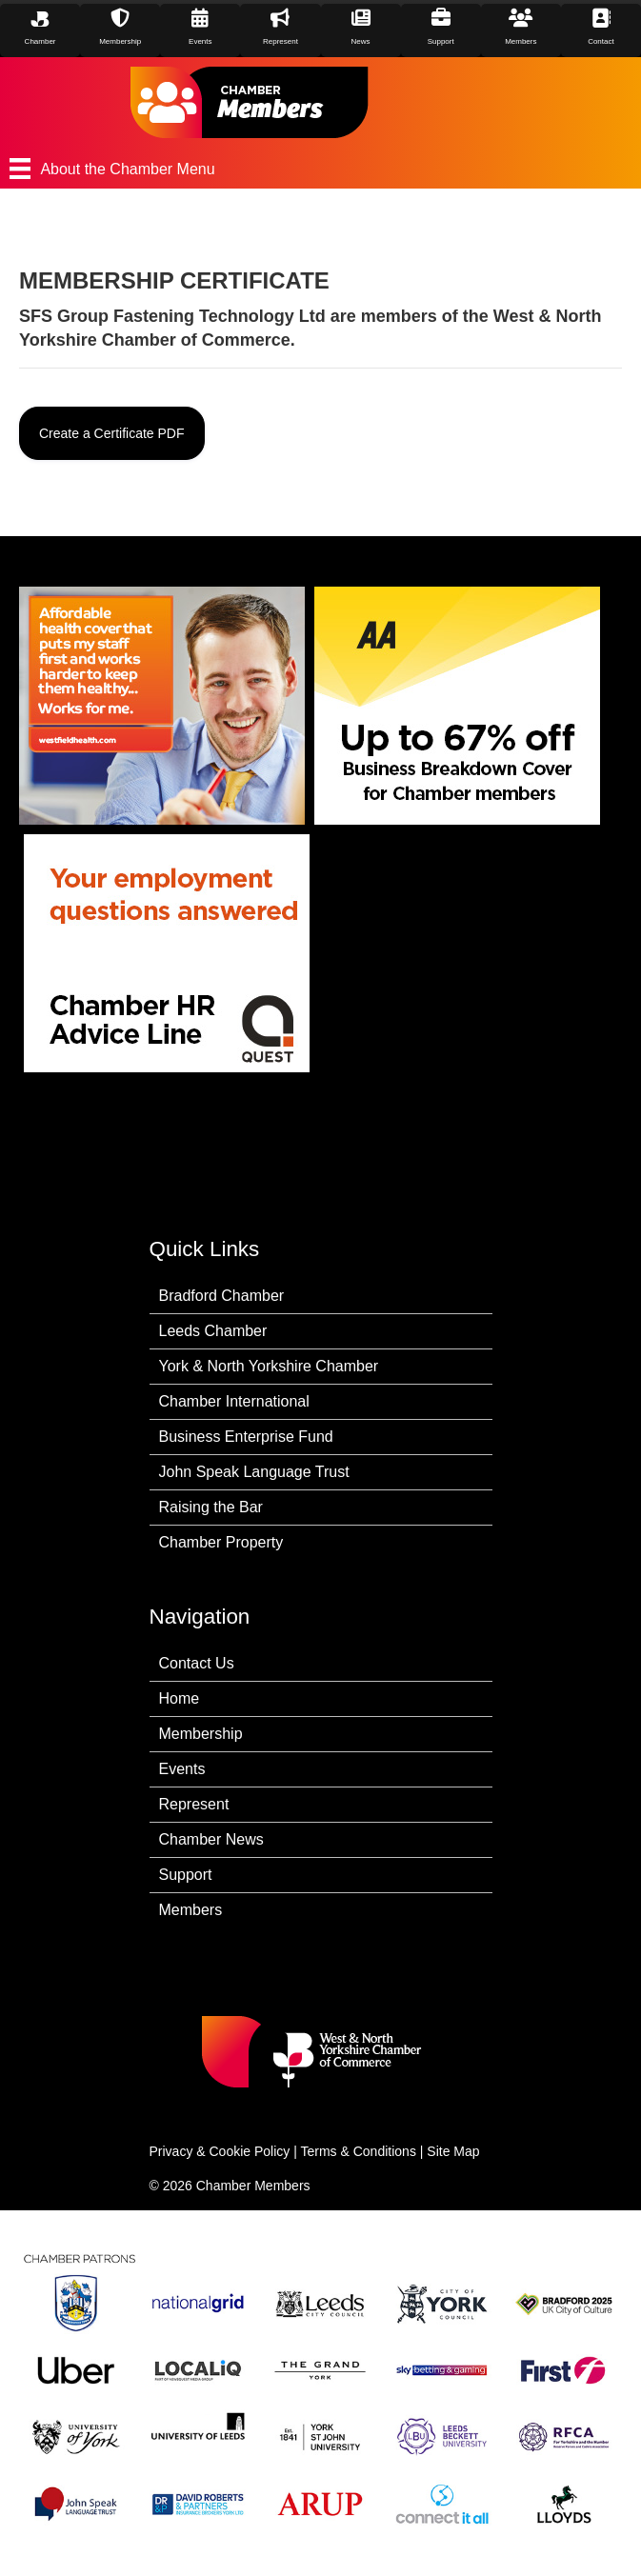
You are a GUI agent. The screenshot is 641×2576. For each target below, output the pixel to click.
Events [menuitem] (182, 1769)
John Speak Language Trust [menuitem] (254, 1472)
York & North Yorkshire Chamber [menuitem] (269, 1366)
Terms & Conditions (358, 2151)
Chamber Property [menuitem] (221, 1542)
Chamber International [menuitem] (234, 1401)
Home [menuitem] (179, 1698)
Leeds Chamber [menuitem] (213, 1331)
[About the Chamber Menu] (320, 169)
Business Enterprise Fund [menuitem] (246, 1436)
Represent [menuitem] (194, 1804)
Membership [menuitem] (201, 1734)
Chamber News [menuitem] (211, 1839)
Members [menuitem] (191, 1910)
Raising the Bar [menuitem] (211, 1507)
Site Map (453, 2151)
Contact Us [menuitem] (196, 1663)
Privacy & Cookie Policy (220, 2151)
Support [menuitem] (185, 1875)
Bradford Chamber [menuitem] (222, 1296)
